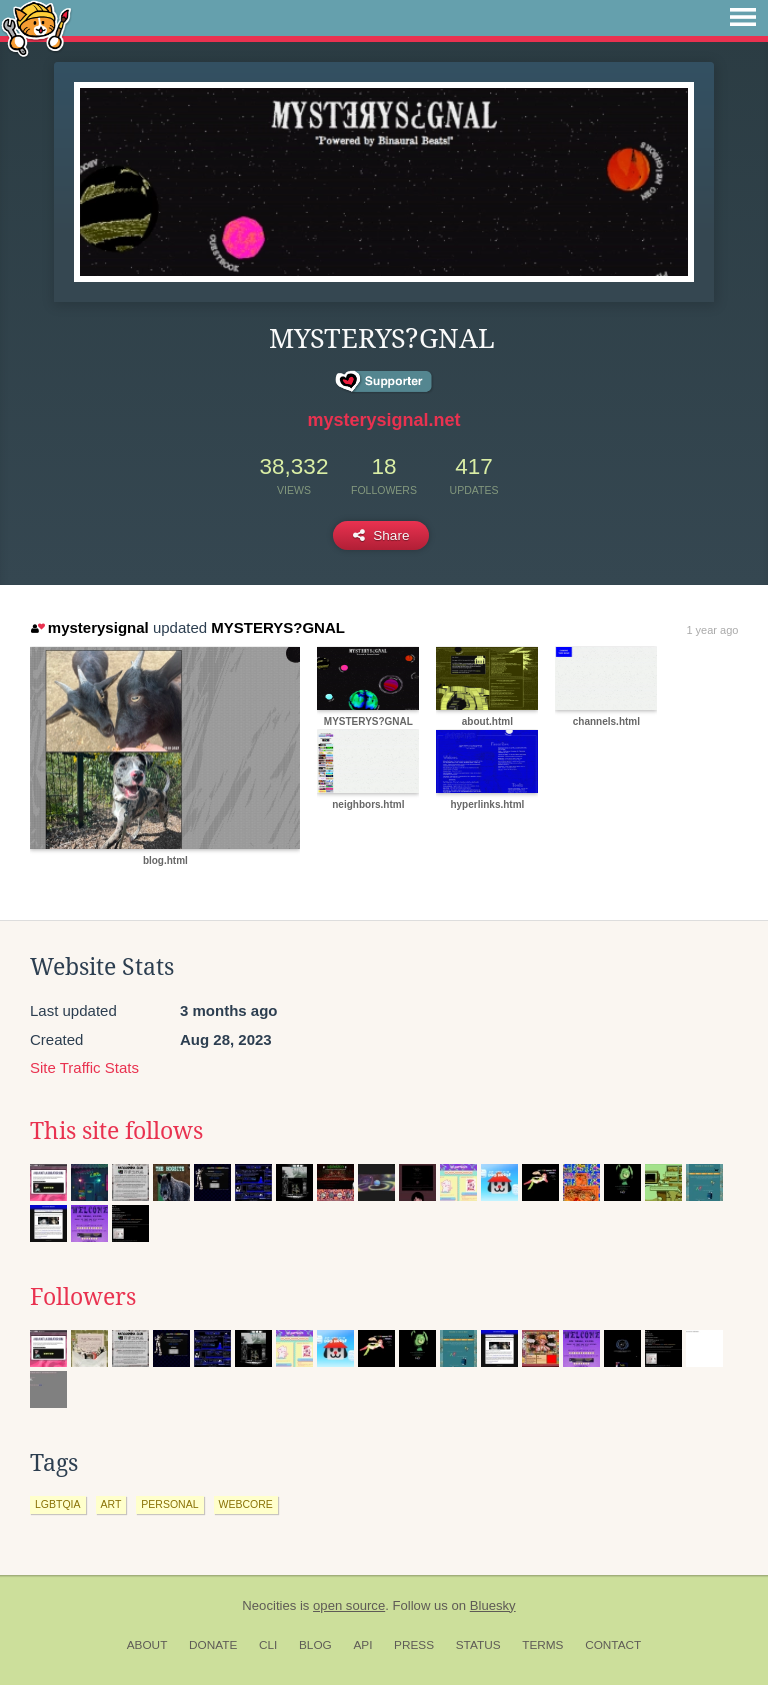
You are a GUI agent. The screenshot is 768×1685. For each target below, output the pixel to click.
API (362, 1645)
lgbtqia (58, 1504)
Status (478, 1645)
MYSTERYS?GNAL (278, 627)
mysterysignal (89, 627)
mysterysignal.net (383, 420)
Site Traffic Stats (84, 1067)
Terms (542, 1645)
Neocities (269, 1605)
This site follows (116, 1131)
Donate (213, 1645)
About (147, 1645)
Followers (83, 1297)
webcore (246, 1504)
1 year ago (712, 630)
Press (414, 1645)
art (111, 1504)
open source (349, 1605)
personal (169, 1504)
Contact (613, 1645)
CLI (268, 1645)
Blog (315, 1645)
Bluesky (493, 1605)
